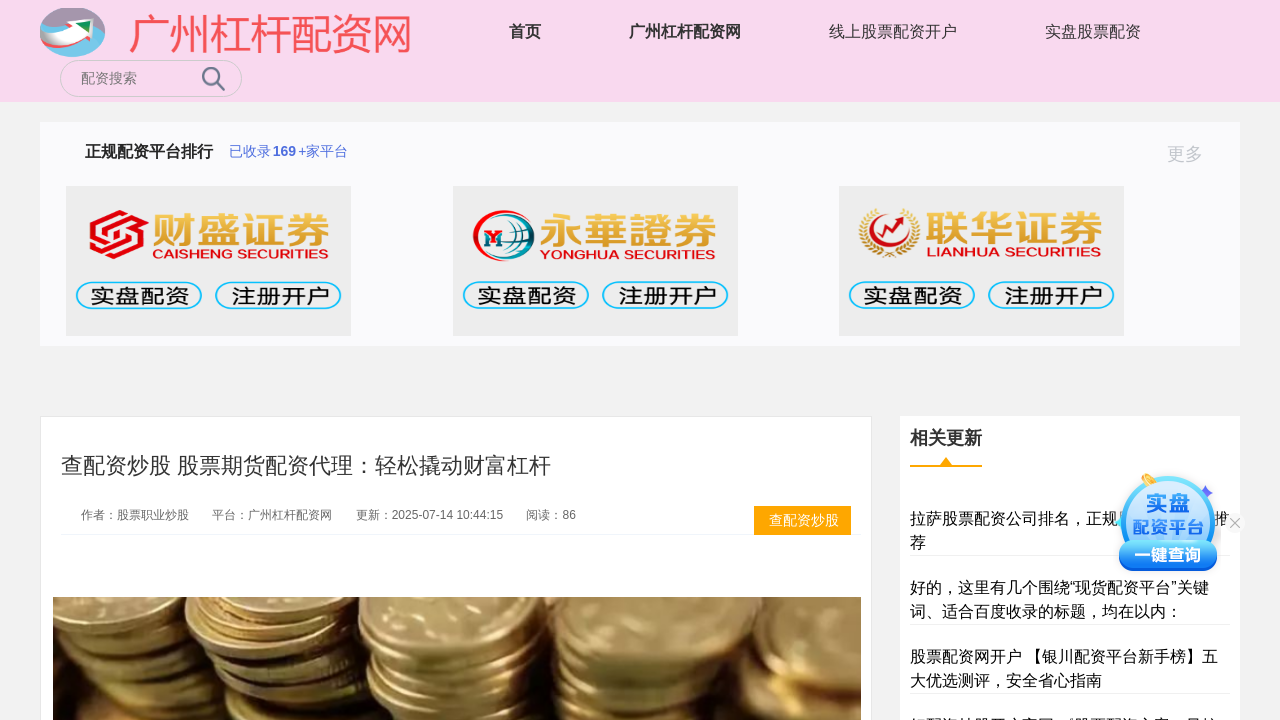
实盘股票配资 (1093, 31)
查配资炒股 (804, 520)
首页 (525, 31)
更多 (1193, 154)
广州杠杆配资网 (685, 31)
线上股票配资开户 (893, 31)
